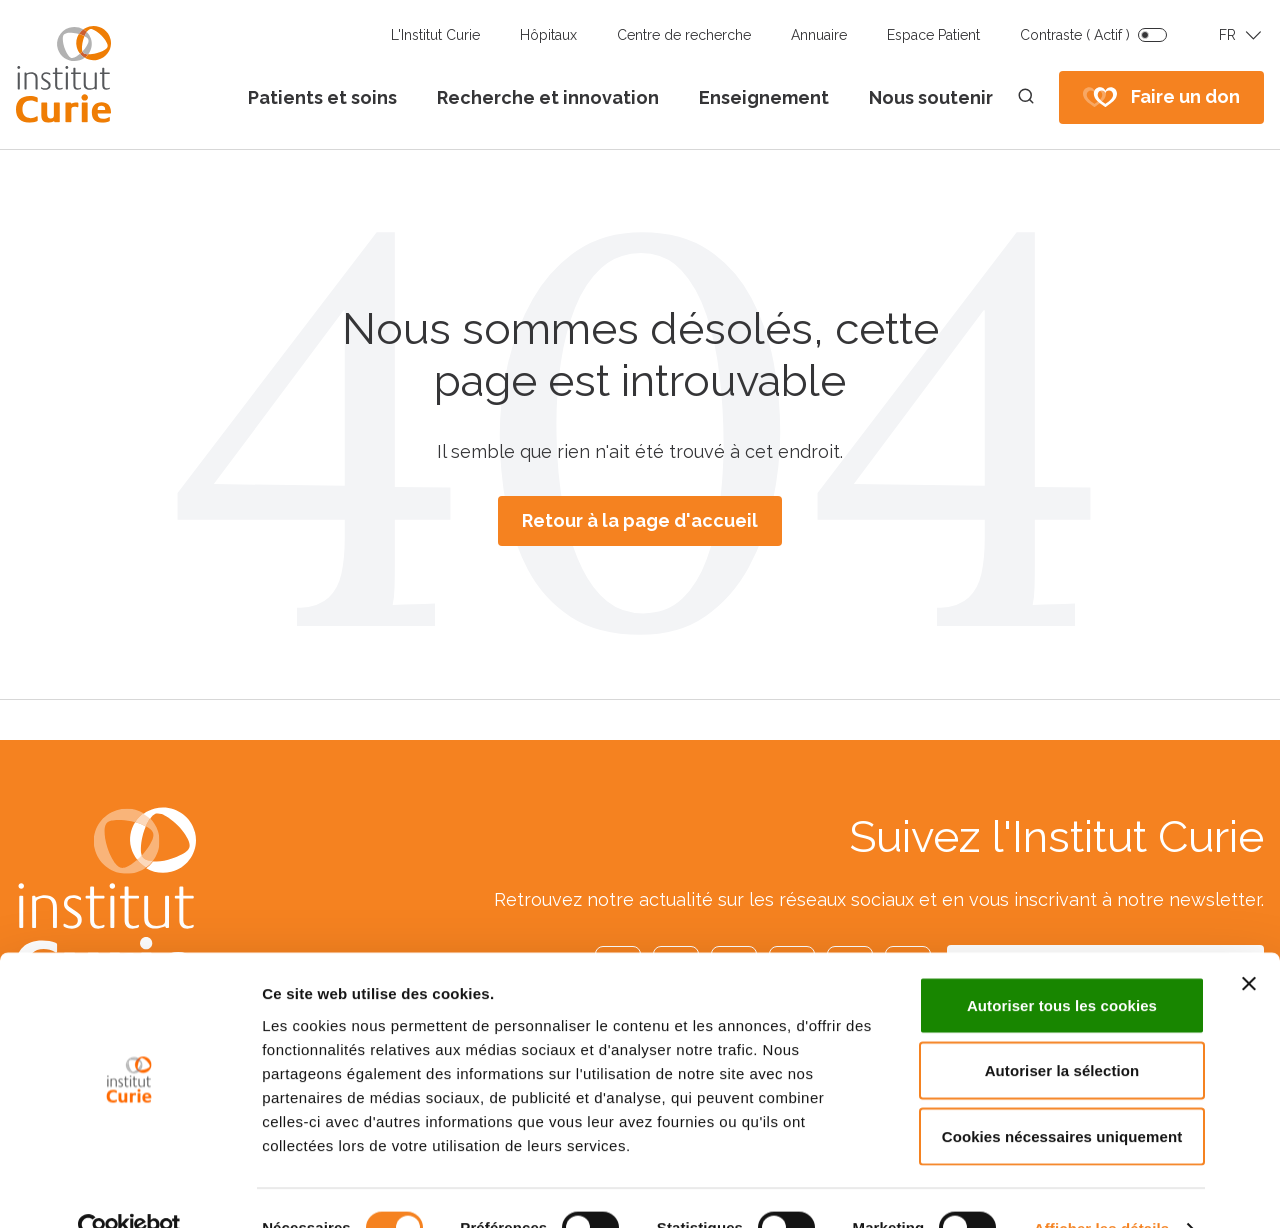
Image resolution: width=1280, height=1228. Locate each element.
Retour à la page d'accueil (640, 520)
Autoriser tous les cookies (1062, 965)
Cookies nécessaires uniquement (1062, 1096)
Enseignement (764, 97)
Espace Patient (933, 35)
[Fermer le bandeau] (1249, 944)
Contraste (1075, 35)
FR (1227, 35)
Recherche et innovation (548, 97)
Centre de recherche (684, 35)
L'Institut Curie (435, 35)
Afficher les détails (1101, 1188)
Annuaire (819, 35)
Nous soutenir (931, 97)
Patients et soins (322, 97)
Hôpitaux (548, 35)
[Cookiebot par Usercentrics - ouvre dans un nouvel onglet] (129, 1189)
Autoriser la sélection (1062, 1031)
